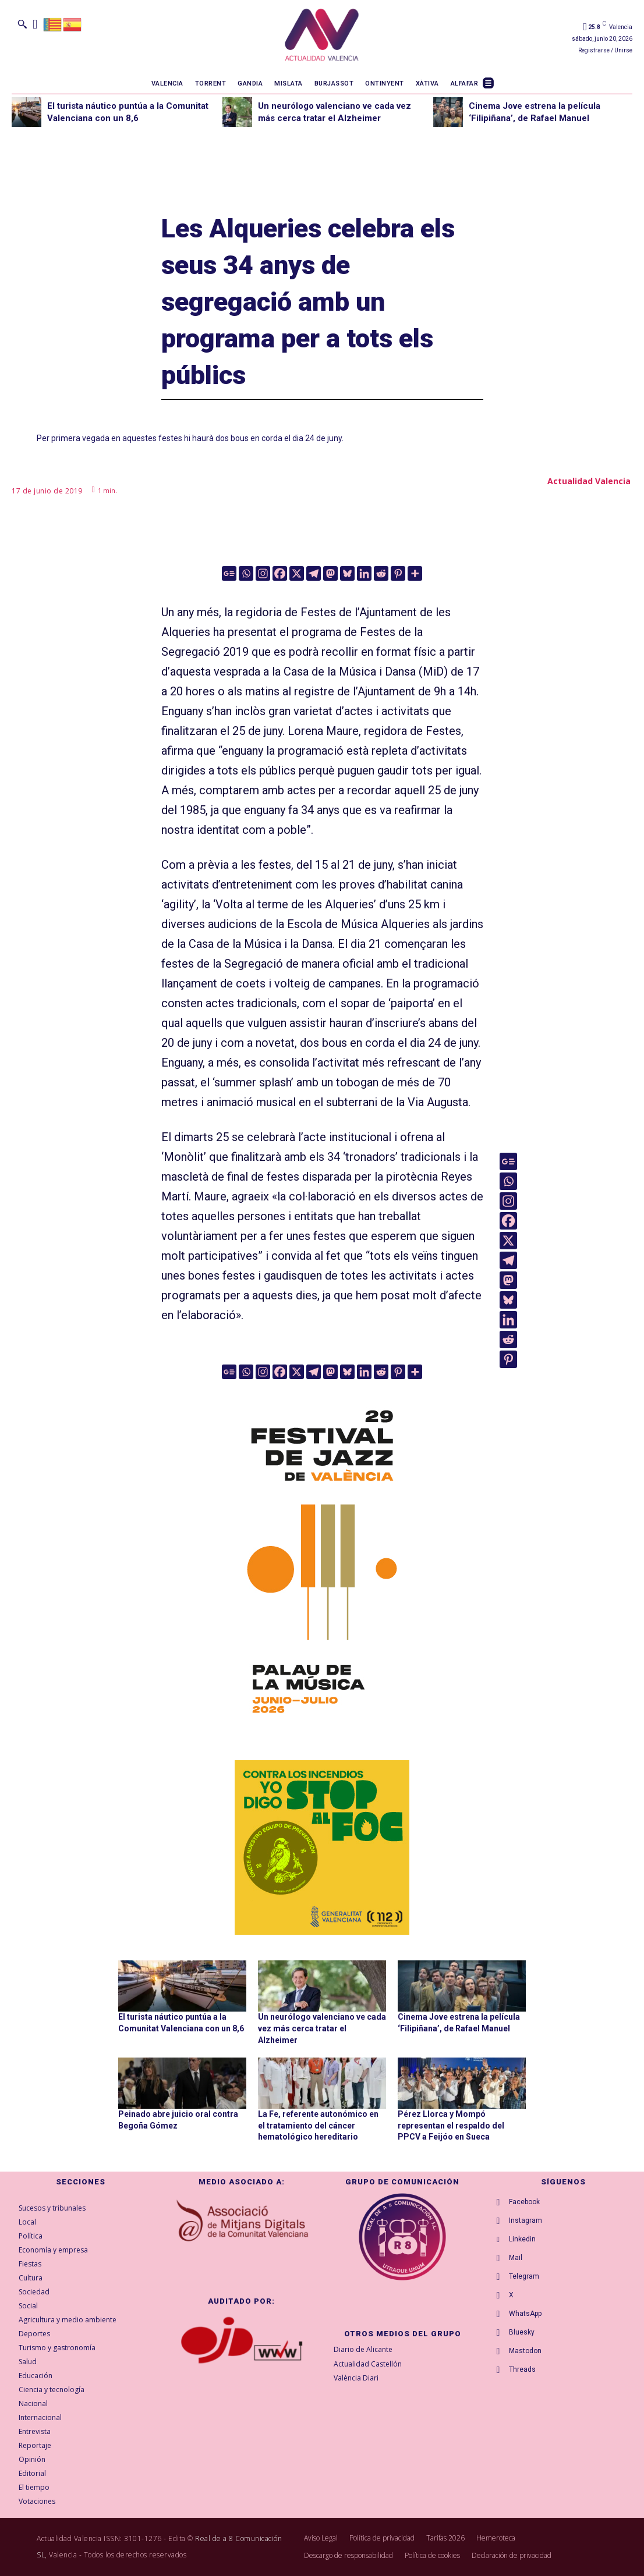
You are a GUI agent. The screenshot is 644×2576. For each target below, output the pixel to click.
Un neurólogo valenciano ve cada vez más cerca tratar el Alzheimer (322, 2028)
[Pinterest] (398, 573)
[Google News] (229, 573)
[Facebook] (280, 573)
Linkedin (522, 2239)
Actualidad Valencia (589, 480)
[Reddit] (381, 573)
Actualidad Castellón (368, 2364)
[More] (415, 573)
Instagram (525, 2220)
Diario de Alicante (363, 2349)
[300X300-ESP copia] (322, 1847)
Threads (522, 2369)
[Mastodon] (330, 573)
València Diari (356, 2378)
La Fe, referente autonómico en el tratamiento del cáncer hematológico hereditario (318, 2125)
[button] (22, 23)
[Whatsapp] (246, 573)
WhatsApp (525, 2313)
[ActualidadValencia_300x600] (322, 1558)
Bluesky (522, 2332)
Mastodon (525, 2351)
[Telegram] (313, 573)
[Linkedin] (364, 573)
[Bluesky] (347, 573)
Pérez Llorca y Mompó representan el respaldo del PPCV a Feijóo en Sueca (451, 2125)
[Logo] (321, 36)
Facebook (524, 2202)
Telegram (524, 2276)
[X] (296, 573)
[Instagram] (263, 573)
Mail (515, 2258)
